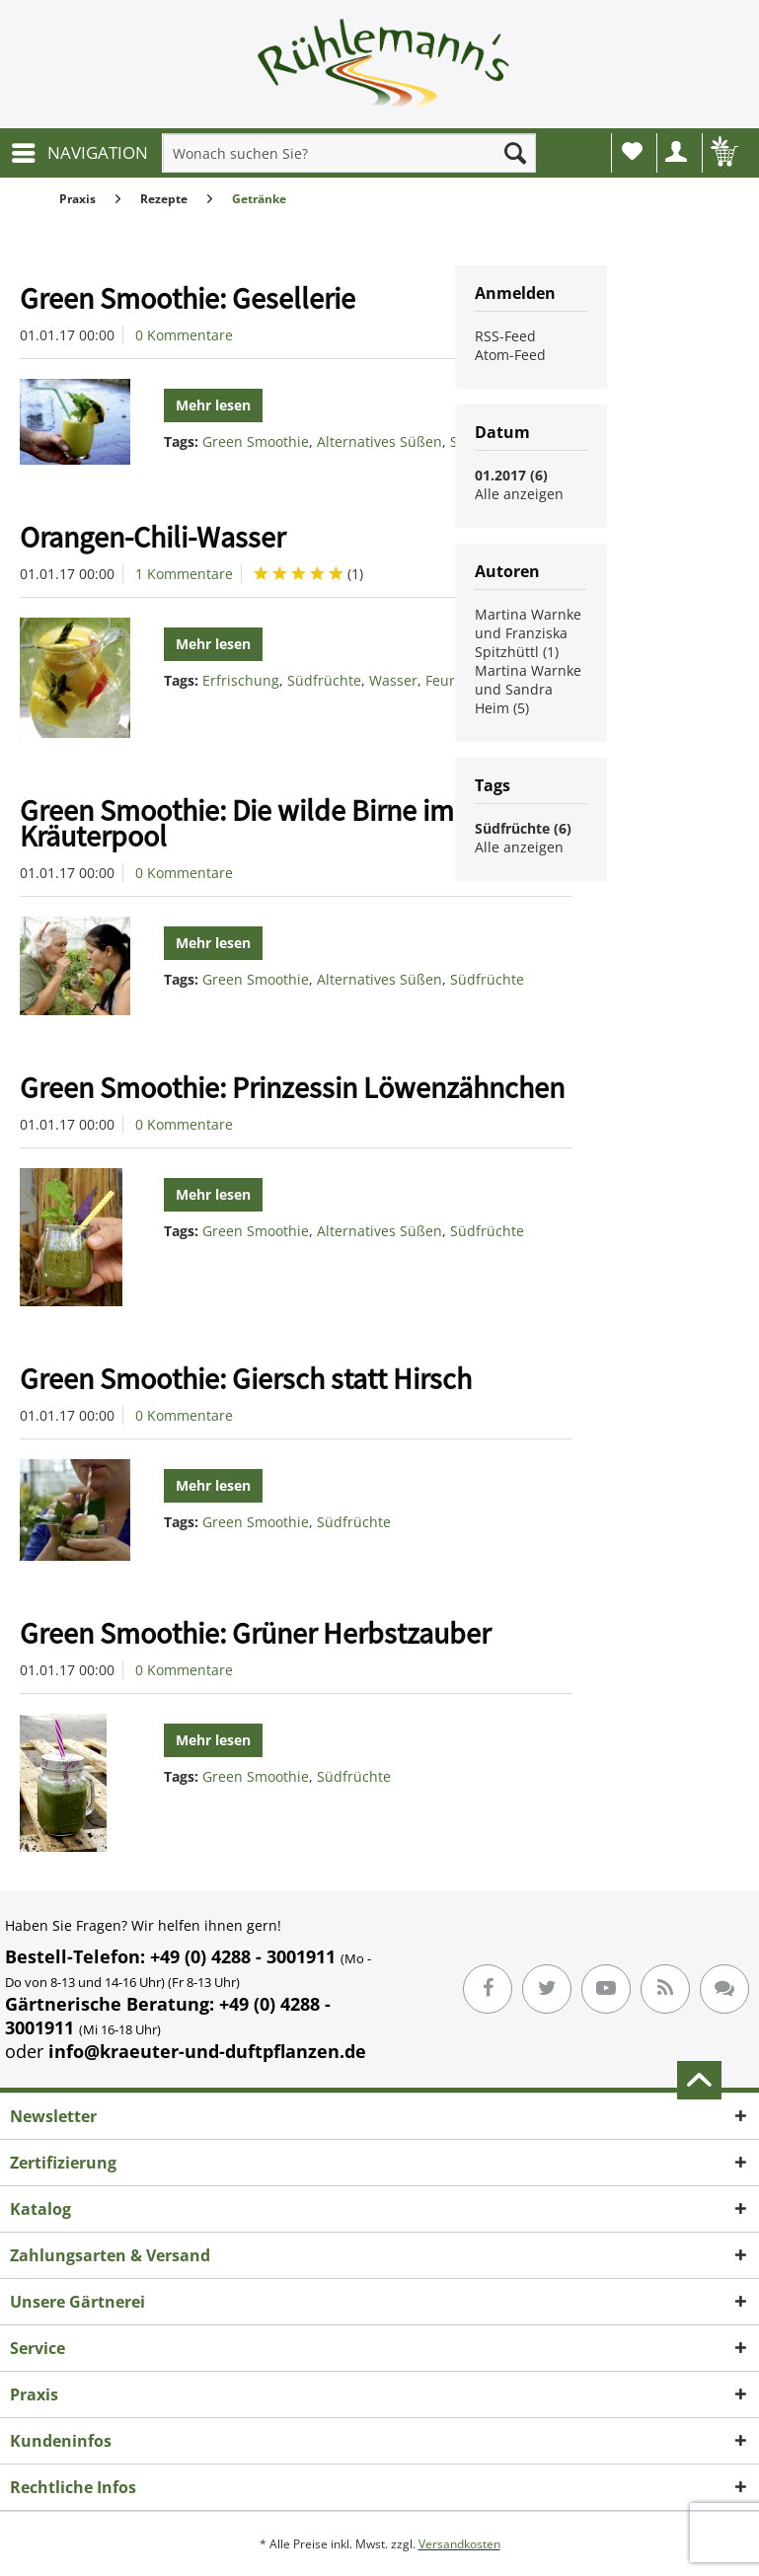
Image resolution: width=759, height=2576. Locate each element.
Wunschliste (632, 151)
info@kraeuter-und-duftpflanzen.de (207, 2051)
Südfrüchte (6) (523, 828)
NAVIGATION (80, 150)
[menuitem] (79, 153)
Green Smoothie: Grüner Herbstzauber (255, 1633)
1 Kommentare (184, 573)
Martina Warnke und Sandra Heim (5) (528, 689)
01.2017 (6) (511, 475)
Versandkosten (459, 2544)
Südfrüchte (324, 680)
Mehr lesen (213, 405)
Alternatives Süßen (379, 441)
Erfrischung (240, 680)
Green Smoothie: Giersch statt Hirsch (246, 1378)
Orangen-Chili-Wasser (152, 536)
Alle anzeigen (519, 493)
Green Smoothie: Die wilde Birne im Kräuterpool (237, 822)
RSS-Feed (505, 336)
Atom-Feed (510, 354)
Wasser (393, 680)
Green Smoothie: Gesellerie (187, 298)
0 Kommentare (184, 335)
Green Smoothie (255, 441)
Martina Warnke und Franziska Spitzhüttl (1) (528, 633)
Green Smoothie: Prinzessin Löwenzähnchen (292, 1087)
